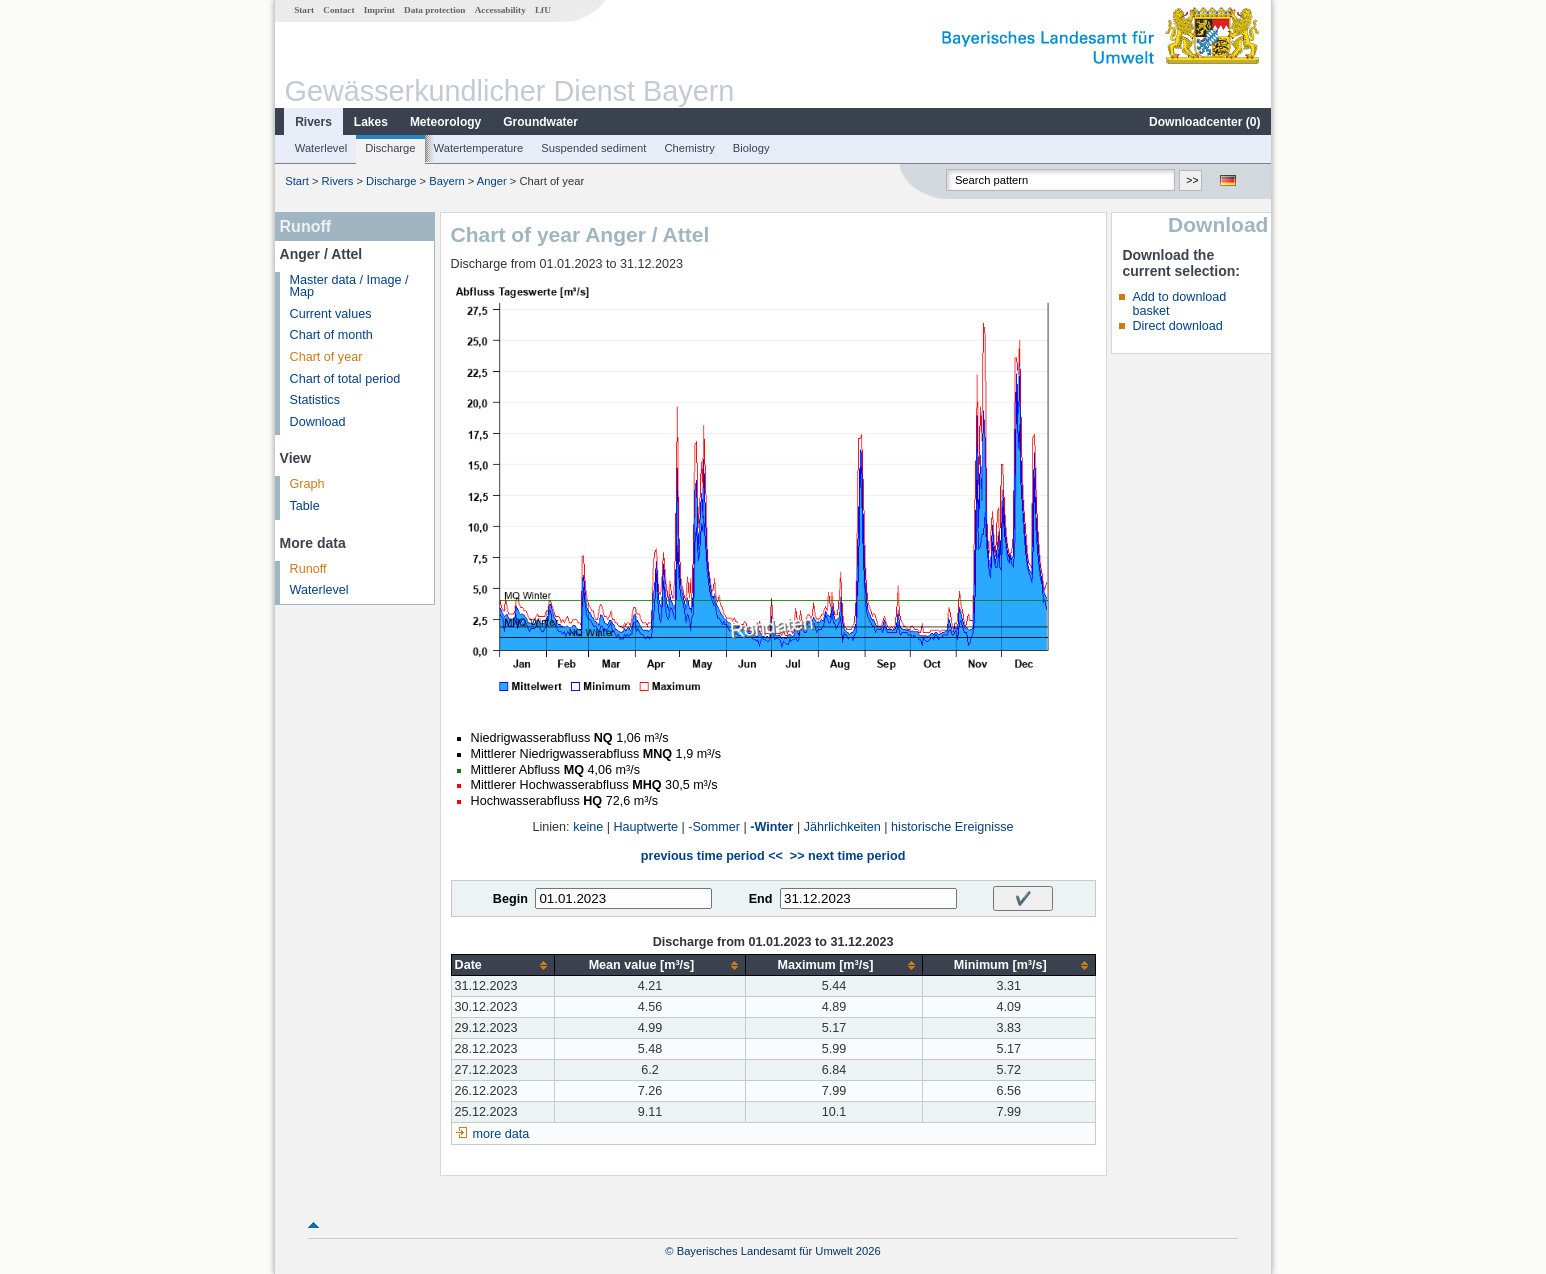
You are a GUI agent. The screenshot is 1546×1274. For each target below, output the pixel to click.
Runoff (308, 569)
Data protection (434, 10)
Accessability (500, 10)
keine (588, 827)
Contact (338, 10)
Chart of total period (345, 379)
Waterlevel (321, 148)
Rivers (313, 122)
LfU (543, 10)
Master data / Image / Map (349, 286)
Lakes (371, 122)
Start (304, 10)
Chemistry (689, 148)
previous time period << (712, 856)
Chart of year (326, 357)
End (761, 899)
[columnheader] (502, 965)
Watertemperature (479, 148)
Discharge (390, 148)
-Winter (771, 827)
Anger (492, 181)
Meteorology (445, 122)
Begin (510, 899)
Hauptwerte (646, 827)
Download (318, 422)
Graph (307, 484)
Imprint (379, 10)
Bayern (446, 181)
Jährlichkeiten (842, 827)
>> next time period (847, 856)
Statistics (315, 400)
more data (501, 1134)
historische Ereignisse (952, 827)
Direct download (1177, 326)
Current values (331, 314)
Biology (751, 148)
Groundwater (540, 122)
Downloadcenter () (1204, 122)
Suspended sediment (593, 148)
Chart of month (331, 335)
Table (305, 506)
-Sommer (714, 827)
